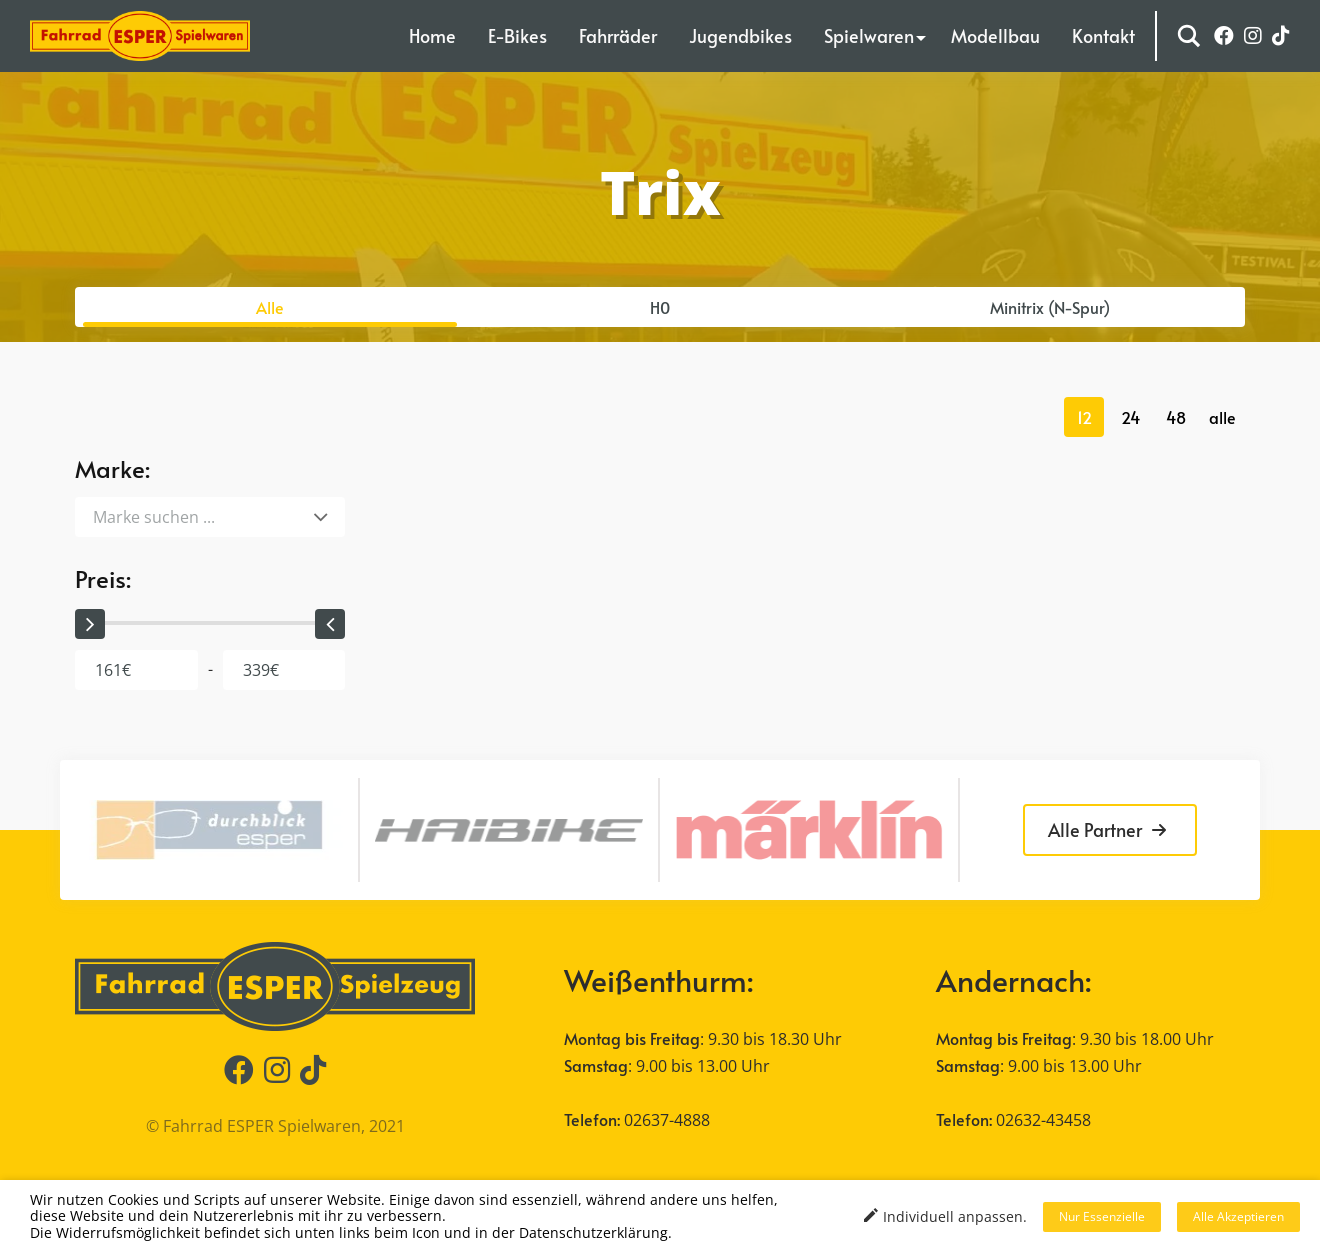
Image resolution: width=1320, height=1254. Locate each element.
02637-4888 (667, 1120)
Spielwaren (869, 35)
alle (1222, 417)
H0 (660, 307)
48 (1176, 417)
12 (1084, 417)
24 (1130, 417)
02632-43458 (1043, 1120)
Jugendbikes (740, 35)
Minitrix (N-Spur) (1050, 307)
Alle (270, 307)
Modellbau (995, 35)
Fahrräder (618, 35)
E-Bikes (517, 35)
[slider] (90, 624)
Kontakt (1103, 35)
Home (432, 35)
